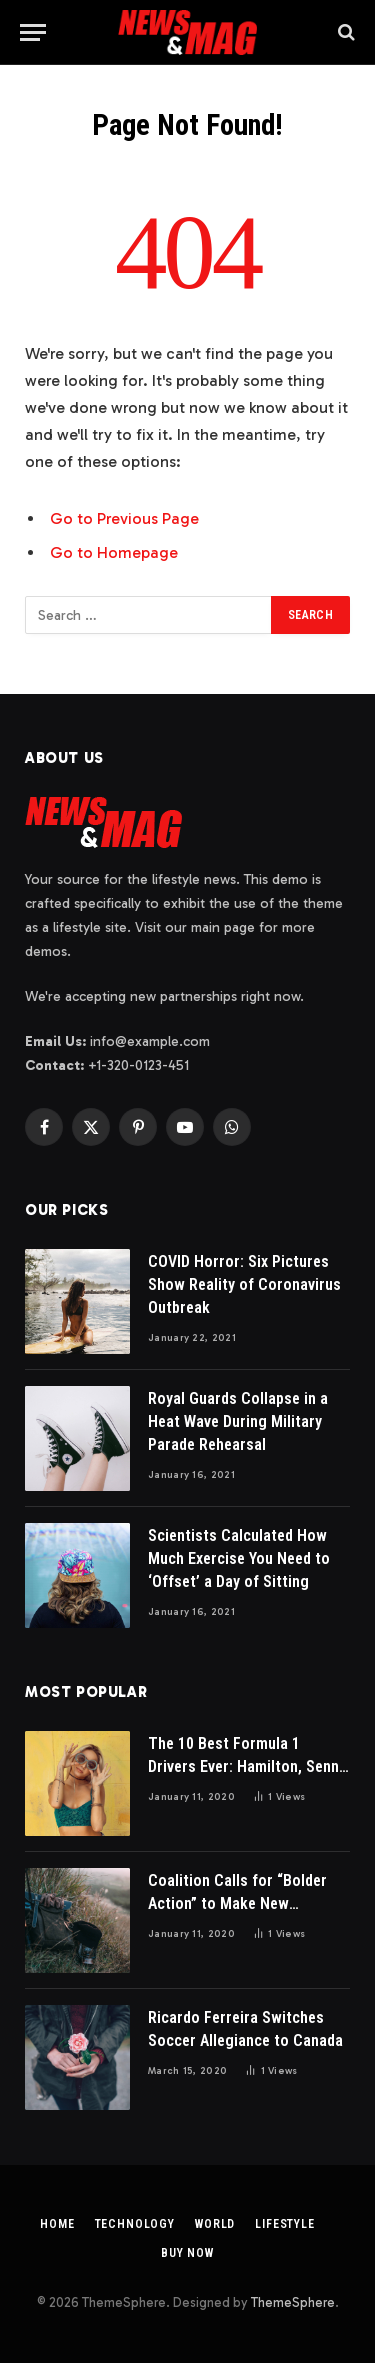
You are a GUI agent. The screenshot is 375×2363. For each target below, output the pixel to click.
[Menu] (33, 32)
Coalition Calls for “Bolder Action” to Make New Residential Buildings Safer (239, 1903)
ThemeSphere (293, 2302)
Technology (135, 2224)
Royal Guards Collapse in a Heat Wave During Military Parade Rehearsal (238, 1421)
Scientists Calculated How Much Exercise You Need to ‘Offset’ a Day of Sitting (239, 1558)
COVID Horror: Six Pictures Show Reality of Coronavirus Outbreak (244, 1284)
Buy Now (187, 2253)
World (215, 2224)
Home (57, 2224)
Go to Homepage (114, 552)
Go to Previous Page (124, 518)
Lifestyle (285, 2224)
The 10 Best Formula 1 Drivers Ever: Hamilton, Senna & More (247, 1766)
